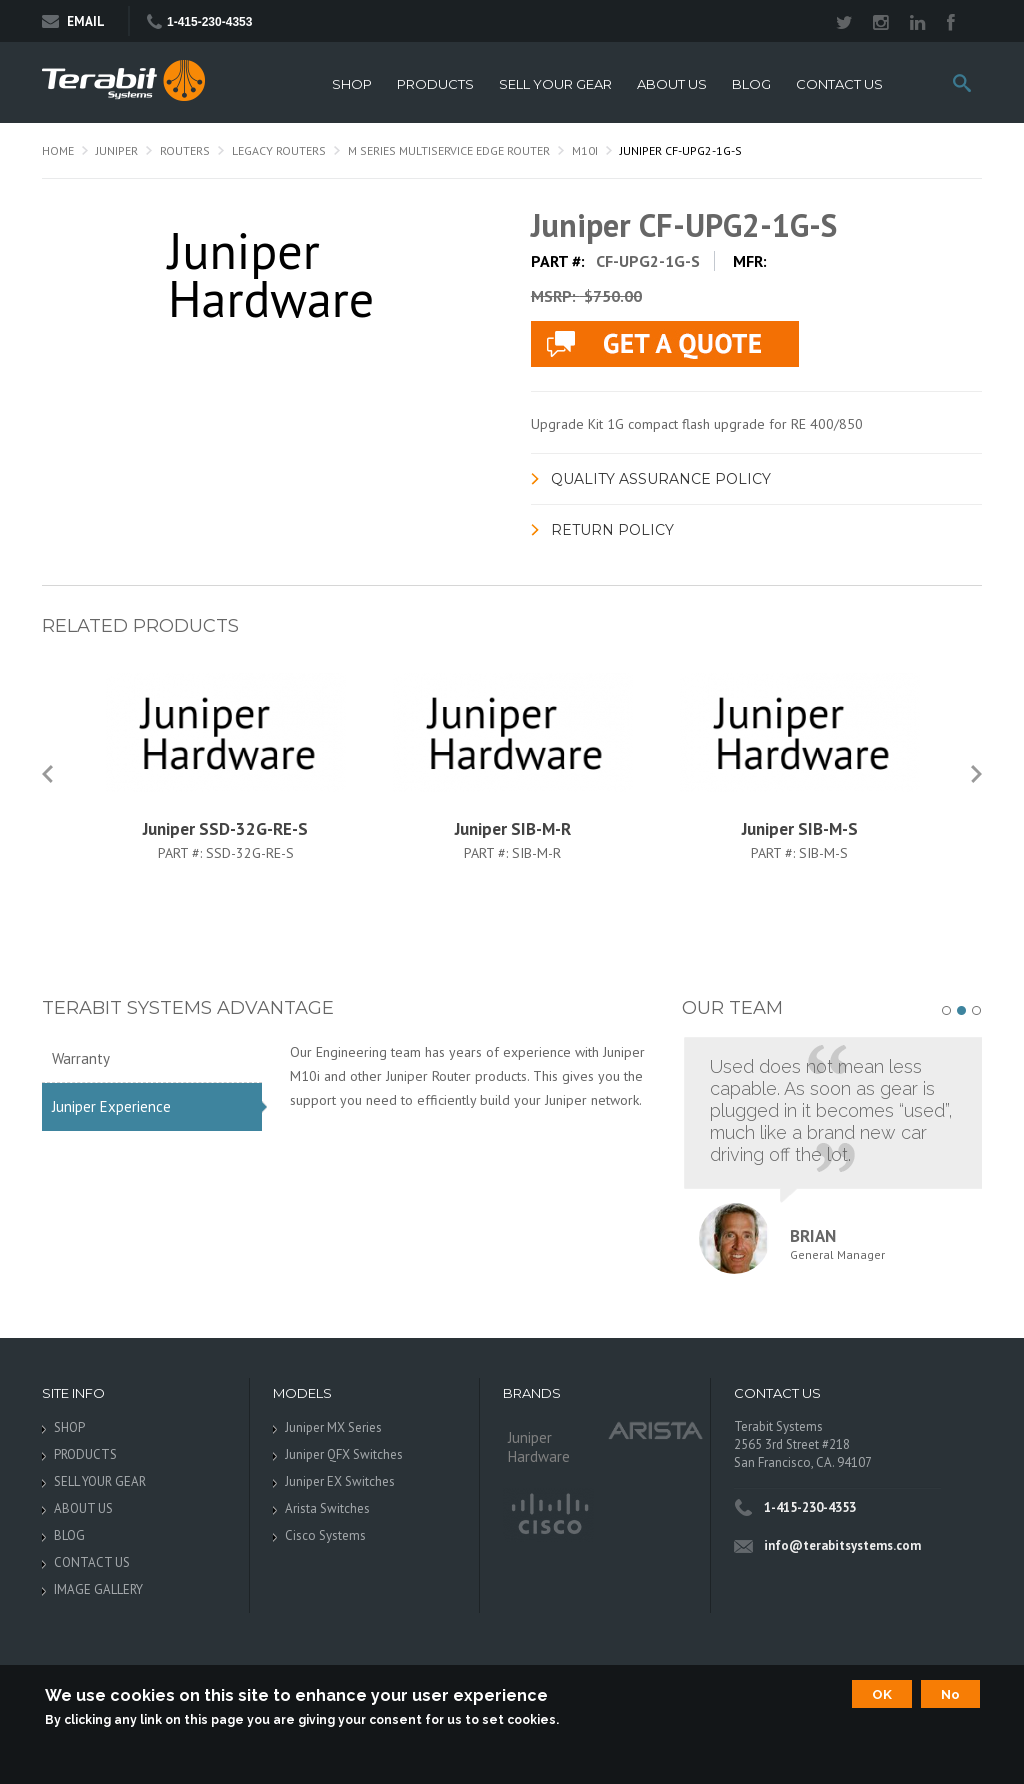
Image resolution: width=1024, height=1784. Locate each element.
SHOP (352, 84)
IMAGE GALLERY (98, 1589)
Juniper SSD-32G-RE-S (225, 829)
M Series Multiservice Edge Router (449, 150)
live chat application (665, 344)
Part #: (182, 853)
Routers (185, 150)
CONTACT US (839, 84)
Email (73, 21)
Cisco (548, 1515)
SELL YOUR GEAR (555, 84)
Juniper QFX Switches (344, 1454)
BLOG (751, 84)
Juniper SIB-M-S (800, 829)
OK (882, 1694)
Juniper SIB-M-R (513, 829)
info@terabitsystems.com (842, 1545)
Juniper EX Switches (340, 1481)
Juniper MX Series (333, 1427)
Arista (656, 1429)
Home (58, 150)
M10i (585, 150)
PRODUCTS (435, 84)
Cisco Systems (325, 1535)
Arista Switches (327, 1508)
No (950, 1694)
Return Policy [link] (612, 530)
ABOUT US (672, 84)
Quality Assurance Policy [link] (661, 479)
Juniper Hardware (539, 1447)
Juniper (117, 150)
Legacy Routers (279, 150)
